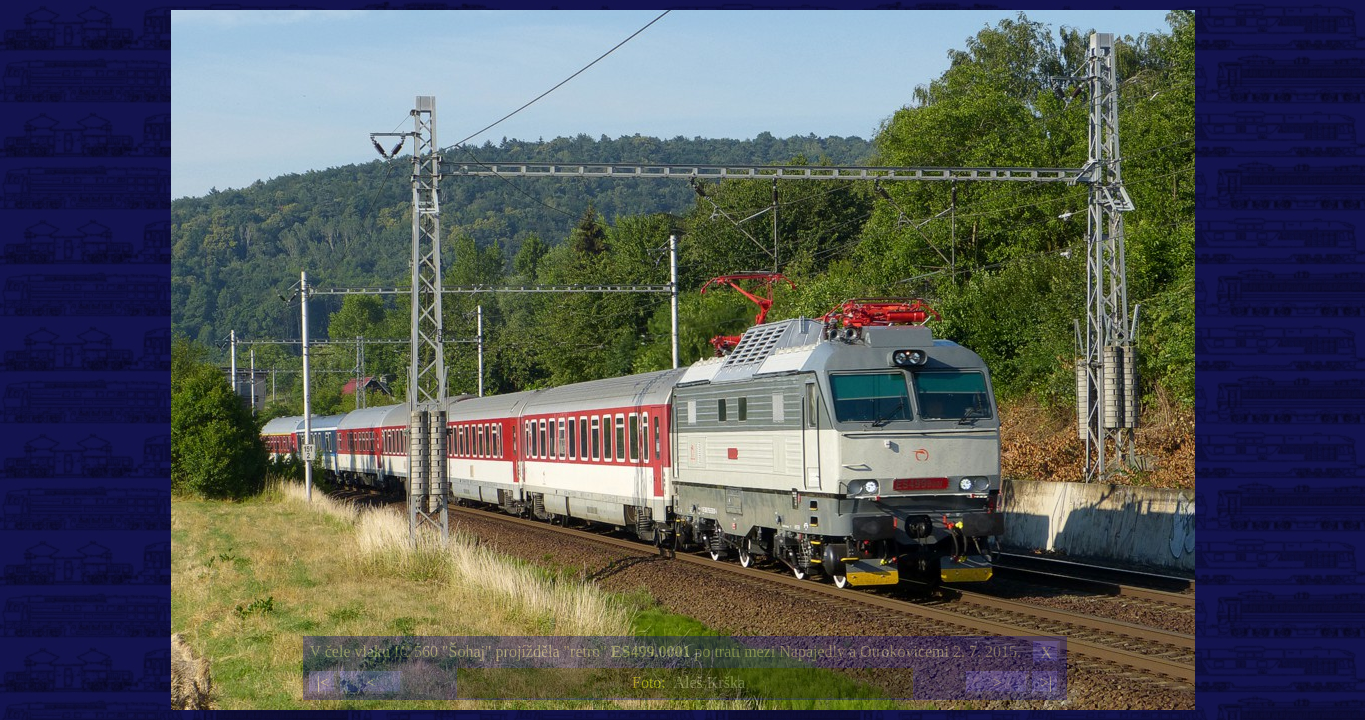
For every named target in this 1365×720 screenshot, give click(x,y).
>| (1046, 682)
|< (323, 682)
